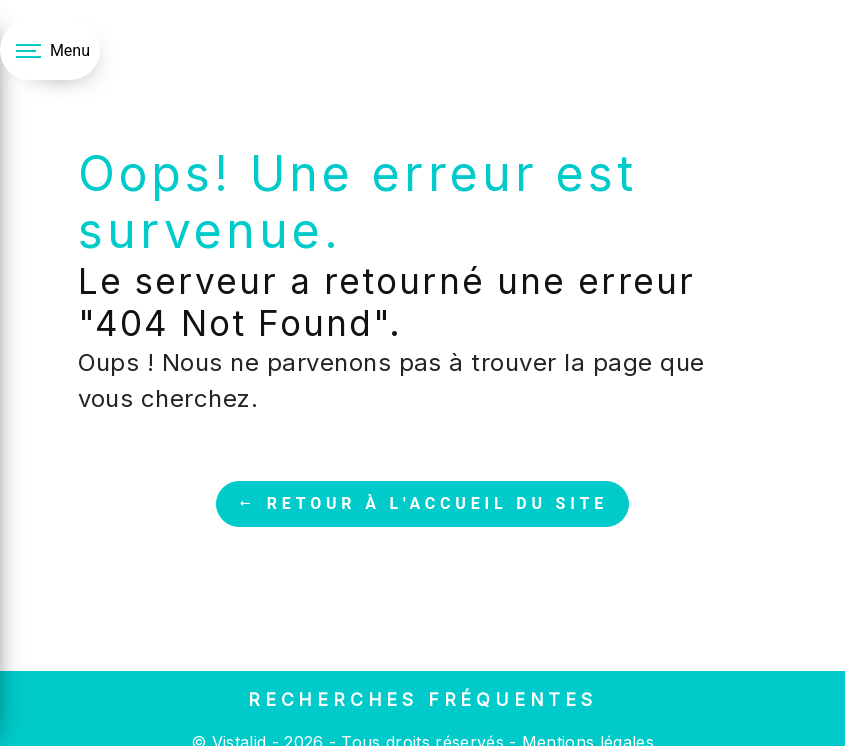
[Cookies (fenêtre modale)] (6, 734)
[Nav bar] (50, 50)
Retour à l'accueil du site (422, 503)
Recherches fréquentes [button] (422, 699)
